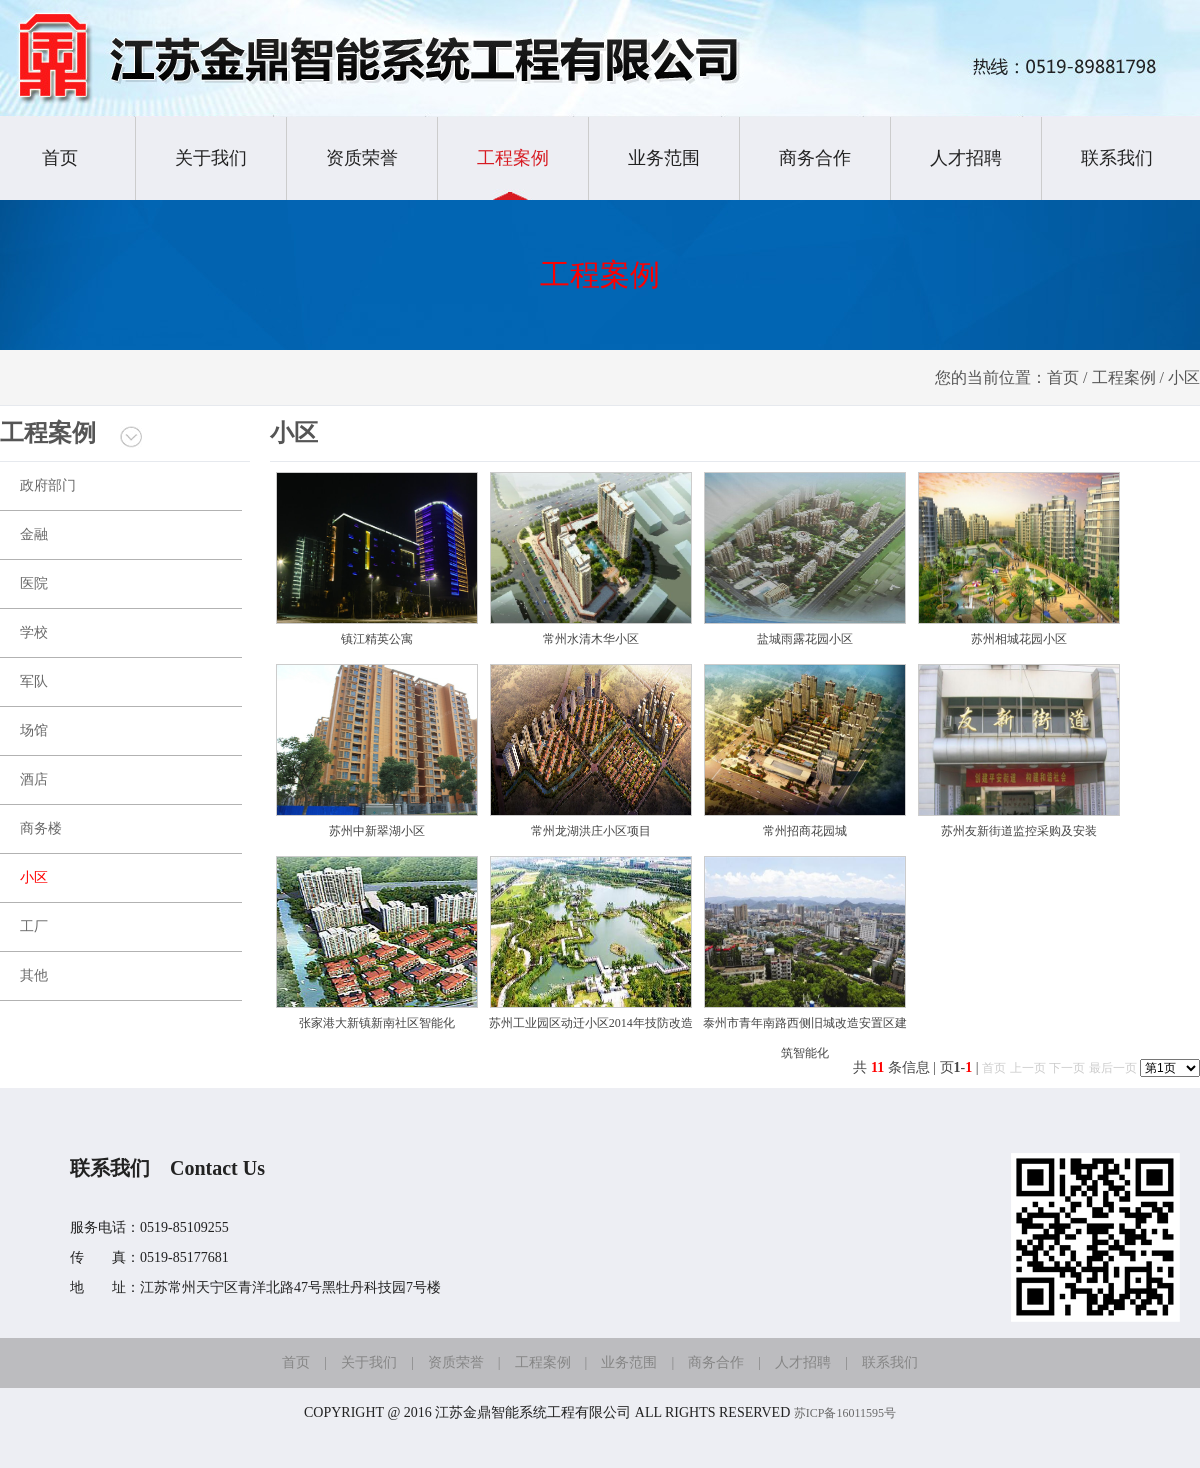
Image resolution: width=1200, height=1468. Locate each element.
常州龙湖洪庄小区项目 (591, 831)
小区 (34, 877)
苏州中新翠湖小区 (377, 831)
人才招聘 (966, 158)
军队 (34, 681)
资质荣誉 (362, 158)
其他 (34, 975)
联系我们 (1117, 158)
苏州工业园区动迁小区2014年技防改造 (591, 1023)
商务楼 (41, 828)
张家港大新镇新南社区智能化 (377, 1023)
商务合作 (815, 158)
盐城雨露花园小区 (805, 639)
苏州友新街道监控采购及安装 (1019, 831)
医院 (34, 583)
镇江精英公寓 (377, 639)
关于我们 (211, 158)
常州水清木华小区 (591, 639)
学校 (34, 632)
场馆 (34, 730)
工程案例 (513, 158)
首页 (60, 158)
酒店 (34, 779)
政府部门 (48, 485)
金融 (34, 534)
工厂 (34, 926)
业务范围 (664, 158)
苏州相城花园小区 (1019, 639)
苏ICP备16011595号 (845, 1413)
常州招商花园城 (805, 831)
